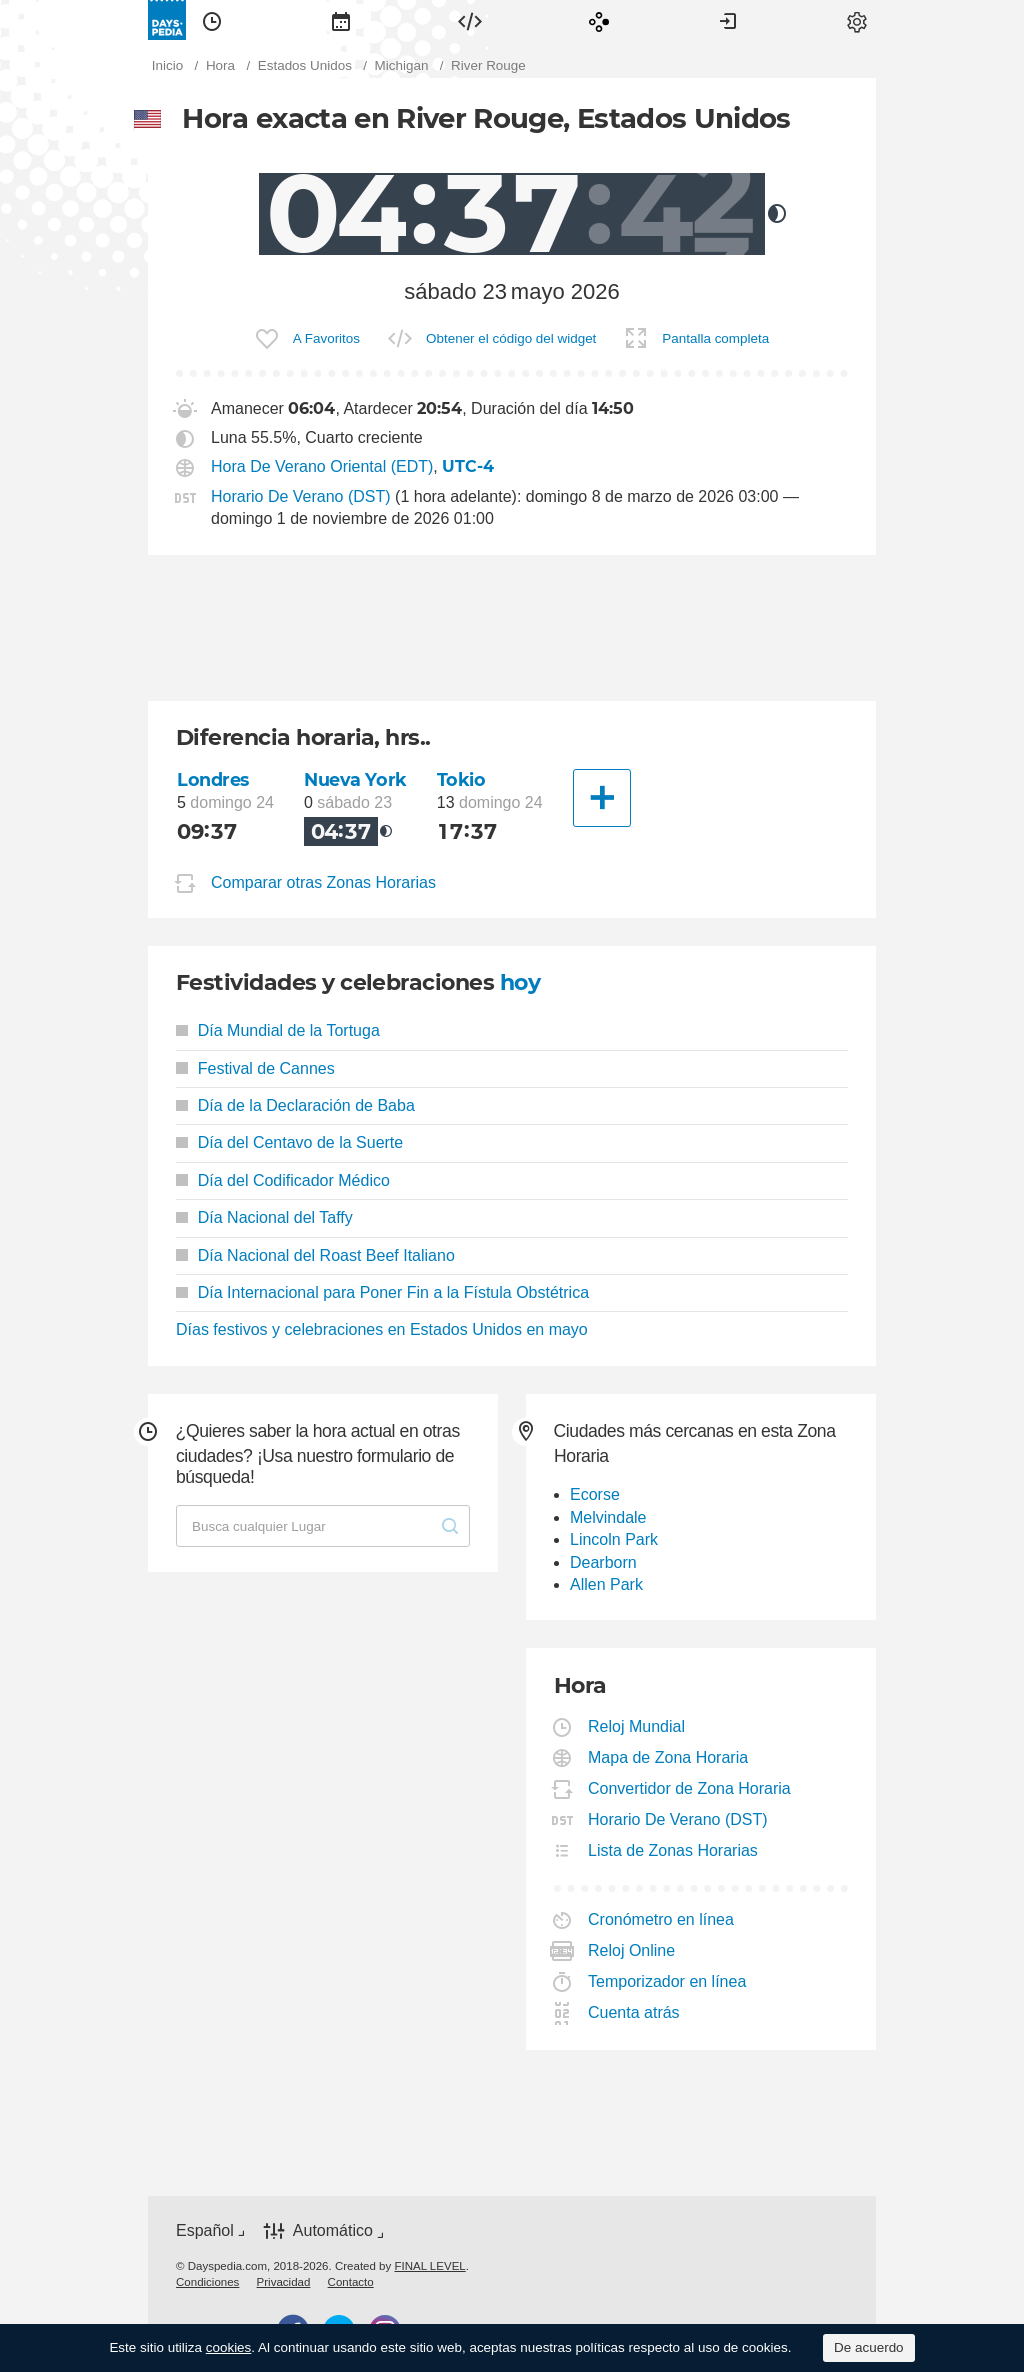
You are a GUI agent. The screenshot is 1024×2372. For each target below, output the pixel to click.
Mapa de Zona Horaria (668, 1757)
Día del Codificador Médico (283, 1180)
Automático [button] (333, 2231)
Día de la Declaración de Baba (295, 1105)
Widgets (470, 20)
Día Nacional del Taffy (264, 1217)
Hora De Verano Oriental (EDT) (322, 466)
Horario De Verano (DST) (301, 496)
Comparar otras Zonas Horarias (323, 883)
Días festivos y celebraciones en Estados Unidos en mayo (382, 1329)
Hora (212, 20)
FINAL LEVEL (429, 2266)
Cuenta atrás (634, 2012)
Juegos (599, 20)
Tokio (461, 779)
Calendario (341, 20)
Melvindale (608, 1517)
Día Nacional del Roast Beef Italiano (315, 1255)
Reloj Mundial (637, 1726)
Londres (213, 779)
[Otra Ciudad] (602, 798)
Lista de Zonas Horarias (673, 1850)
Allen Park (606, 1584)
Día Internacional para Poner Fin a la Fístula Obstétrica (382, 1292)
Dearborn (603, 1562)
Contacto (351, 2282)
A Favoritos (326, 338)
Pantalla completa (715, 338)
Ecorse (595, 1494)
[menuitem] (212, 20)
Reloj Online (632, 1950)
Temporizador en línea (667, 1981)
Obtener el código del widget (511, 338)
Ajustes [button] (857, 20)
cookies (229, 2347)
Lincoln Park (614, 1539)
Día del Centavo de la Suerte (289, 1142)
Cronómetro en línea (661, 1919)
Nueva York (355, 779)
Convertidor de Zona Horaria (690, 1788)
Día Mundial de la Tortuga (278, 1030)
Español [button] (205, 2230)
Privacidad (284, 2282)
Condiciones (207, 2282)
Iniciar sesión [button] (728, 20)
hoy (520, 982)
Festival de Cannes (255, 1068)
